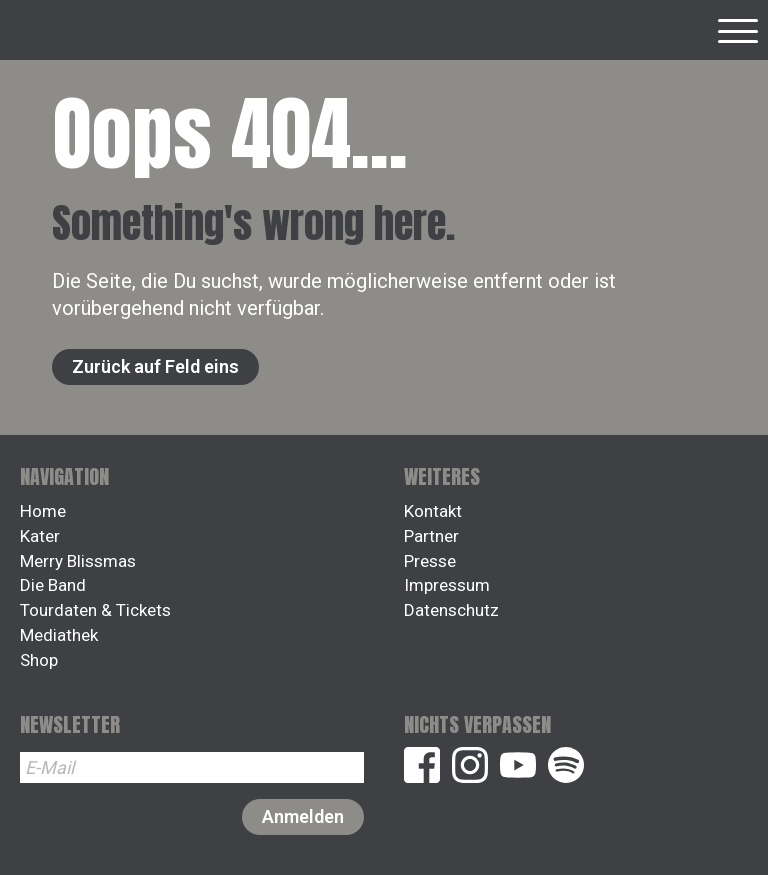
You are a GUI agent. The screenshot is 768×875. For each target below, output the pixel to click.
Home (43, 511)
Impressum (447, 585)
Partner (431, 536)
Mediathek (59, 635)
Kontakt (433, 511)
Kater (40, 536)
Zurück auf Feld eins (155, 366)
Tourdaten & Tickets (95, 610)
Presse (430, 561)
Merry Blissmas (78, 561)
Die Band (53, 585)
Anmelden (303, 816)
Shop (39, 660)
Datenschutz (451, 610)
